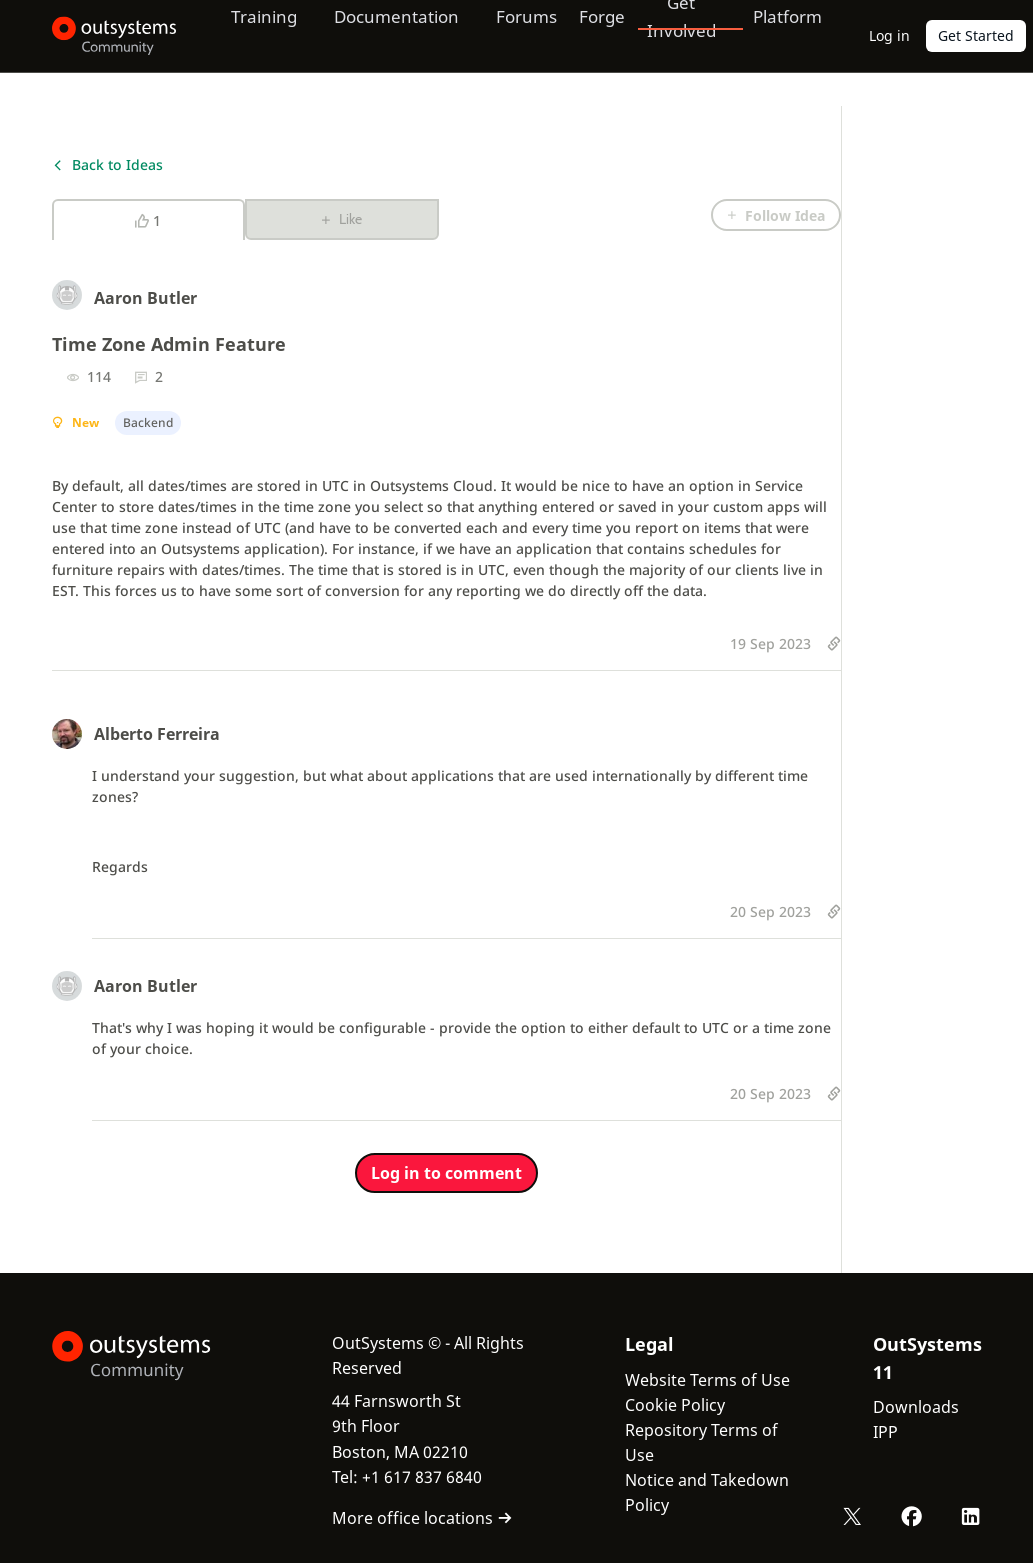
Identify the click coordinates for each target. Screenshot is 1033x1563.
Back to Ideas (107, 164)
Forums (520, 35)
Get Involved (673, 35)
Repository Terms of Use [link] (701, 1442)
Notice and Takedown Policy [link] (707, 1492)
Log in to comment (446, 1173)
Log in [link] (889, 35)
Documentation (386, 35)
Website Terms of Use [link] (707, 1380)
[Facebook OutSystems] (913, 1516)
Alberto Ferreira (157, 734)
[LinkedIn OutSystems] (971, 1516)
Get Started (976, 35)
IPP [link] (885, 1432)
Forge (595, 35)
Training (250, 35)
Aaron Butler (145, 298)
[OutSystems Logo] (152, 1356)
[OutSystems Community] (107, 36)
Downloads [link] (916, 1407)
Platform (783, 35)
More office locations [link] (422, 1518)
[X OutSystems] (855, 1516)
